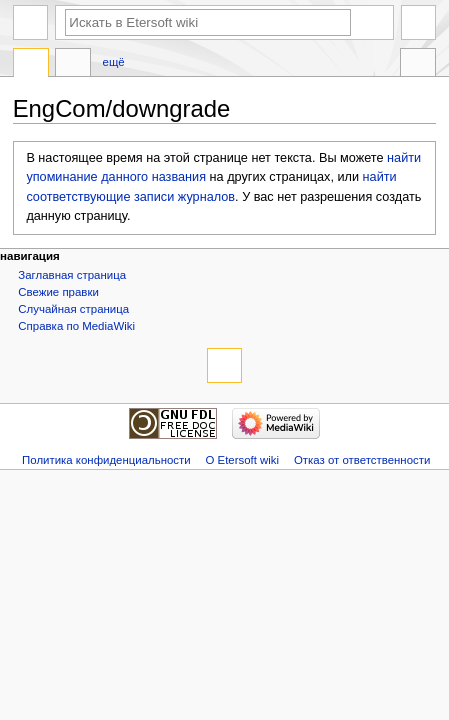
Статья (31, 65)
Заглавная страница (72, 275)
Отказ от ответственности (362, 460)
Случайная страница (73, 309)
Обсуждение (73, 65)
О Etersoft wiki (242, 460)
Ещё (114, 62)
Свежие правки (58, 292)
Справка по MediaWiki (76, 326)
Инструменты (418, 65)
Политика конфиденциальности (106, 460)
